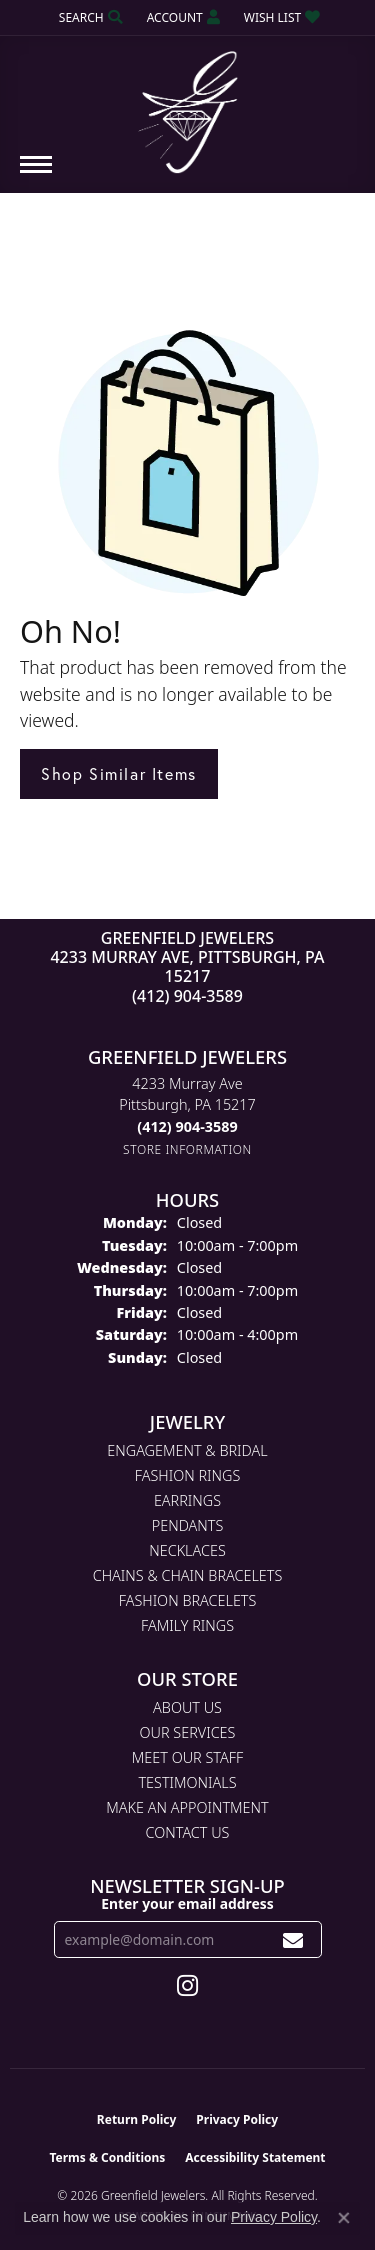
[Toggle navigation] (36, 174)
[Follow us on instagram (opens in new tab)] (187, 1986)
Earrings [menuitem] (187, 1500)
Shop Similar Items (119, 773)
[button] (89, 17)
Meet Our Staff (187, 1757)
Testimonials (187, 1782)
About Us (187, 1707)
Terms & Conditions (107, 2157)
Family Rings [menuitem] (187, 1625)
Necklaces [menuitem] (187, 1550)
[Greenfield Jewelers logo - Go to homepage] (188, 105)
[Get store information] (187, 1149)
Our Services (188, 1732)
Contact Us (188, 1832)
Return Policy (137, 2119)
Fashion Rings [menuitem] (188, 1475)
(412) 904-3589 (187, 996)
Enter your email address (187, 1903)
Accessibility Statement (255, 2157)
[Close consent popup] (344, 2218)
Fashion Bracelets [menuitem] (188, 1600)
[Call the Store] (187, 1126)
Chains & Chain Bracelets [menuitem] (188, 1575)
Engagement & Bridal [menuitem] (187, 1450)
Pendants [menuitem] (188, 1525)
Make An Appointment (187, 1807)
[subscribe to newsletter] (293, 1939)
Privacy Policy (237, 2119)
